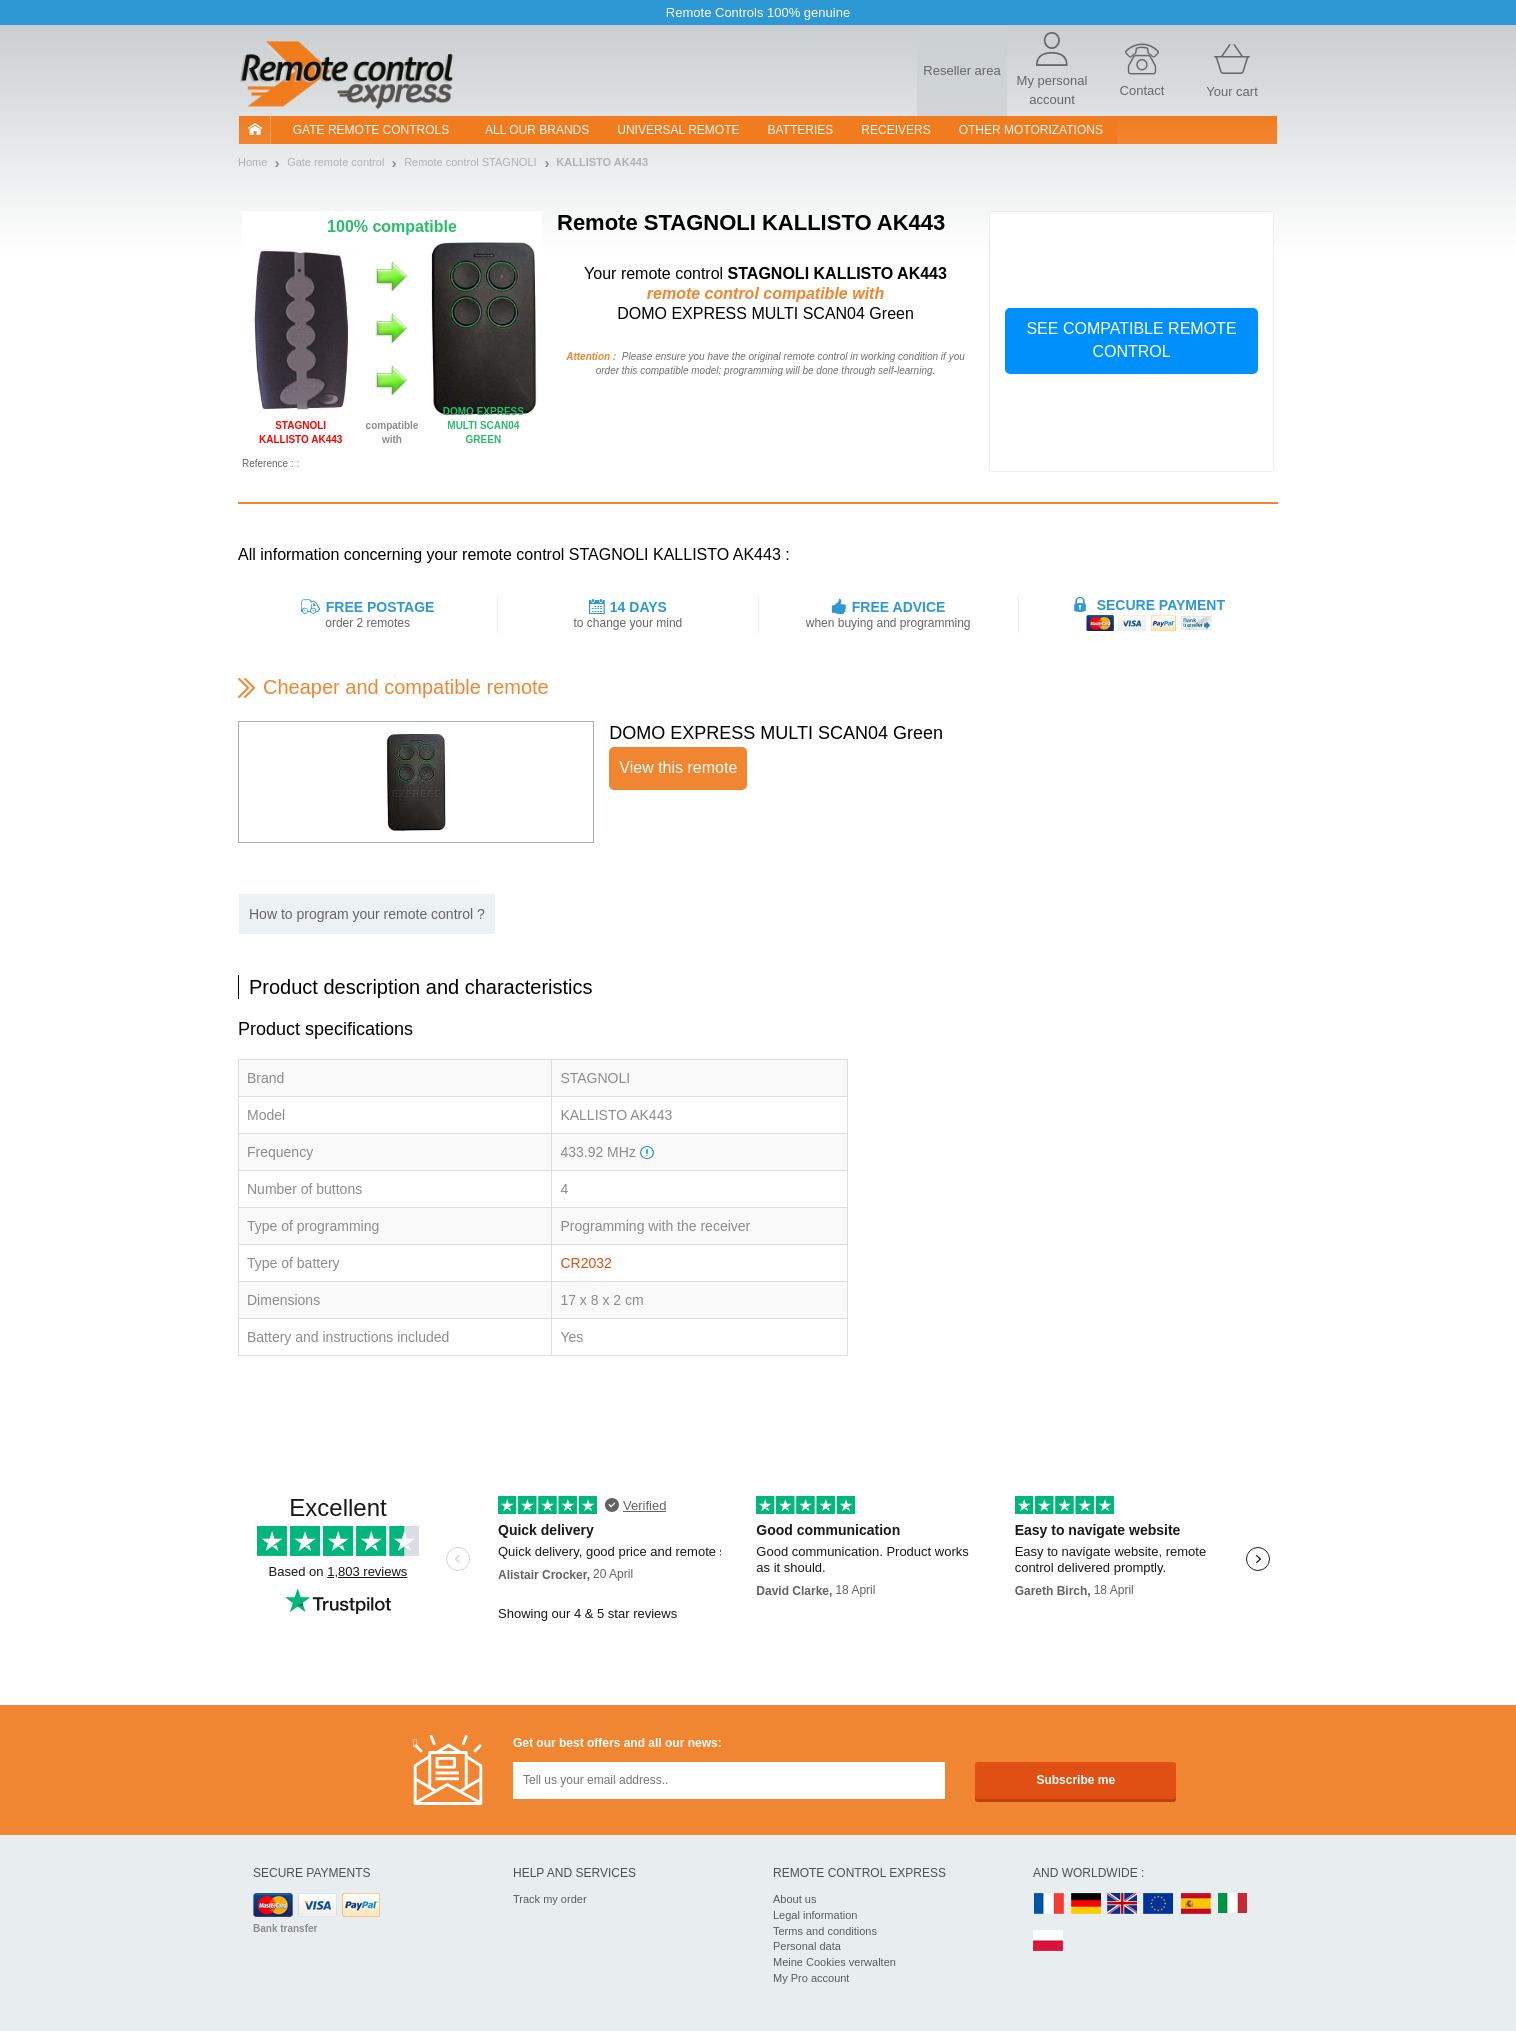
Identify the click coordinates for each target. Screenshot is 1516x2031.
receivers (895, 130)
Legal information (815, 1915)
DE (1086, 1904)
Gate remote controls (371, 130)
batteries (801, 130)
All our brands (537, 130)
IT (1233, 1904)
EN (1159, 1904)
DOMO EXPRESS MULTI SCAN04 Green (776, 733)
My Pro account (811, 1978)
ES (1196, 1904)
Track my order (550, 1899)
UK (1123, 1904)
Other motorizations (1031, 130)
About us (794, 1899)
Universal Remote (678, 130)
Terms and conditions (825, 1931)
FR (1049, 1904)
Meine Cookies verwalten (834, 1962)
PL (1049, 1941)
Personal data (807, 1946)
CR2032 (585, 1263)
